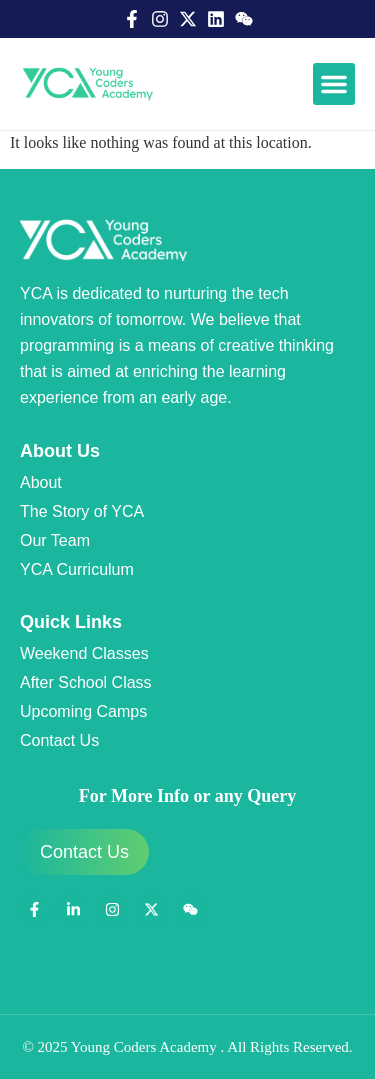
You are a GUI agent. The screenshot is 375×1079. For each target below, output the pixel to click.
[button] (334, 84)
